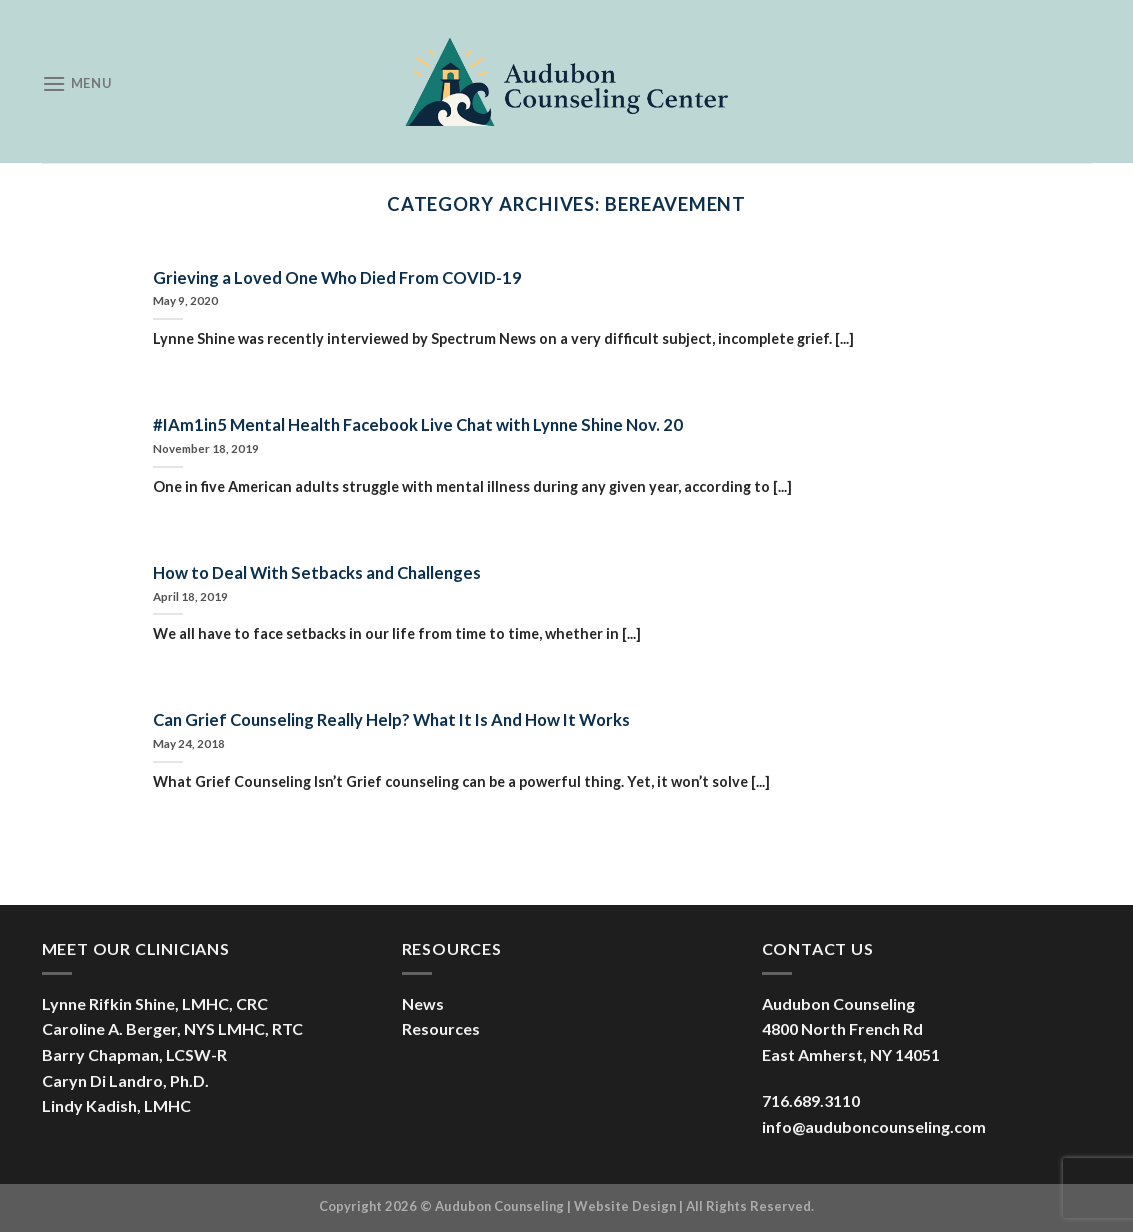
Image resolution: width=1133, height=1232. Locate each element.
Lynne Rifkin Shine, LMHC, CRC (155, 1003)
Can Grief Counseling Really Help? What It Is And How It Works (391, 720)
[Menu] (77, 83)
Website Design (625, 1206)
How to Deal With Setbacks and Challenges (317, 573)
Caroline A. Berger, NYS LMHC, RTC (172, 1028)
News (423, 1003)
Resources (441, 1028)
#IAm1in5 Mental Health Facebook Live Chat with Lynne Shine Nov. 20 (418, 425)
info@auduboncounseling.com (874, 1126)
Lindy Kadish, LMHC (116, 1105)
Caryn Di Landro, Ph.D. (125, 1080)
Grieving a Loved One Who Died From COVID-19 (337, 278)
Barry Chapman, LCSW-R (134, 1054)
